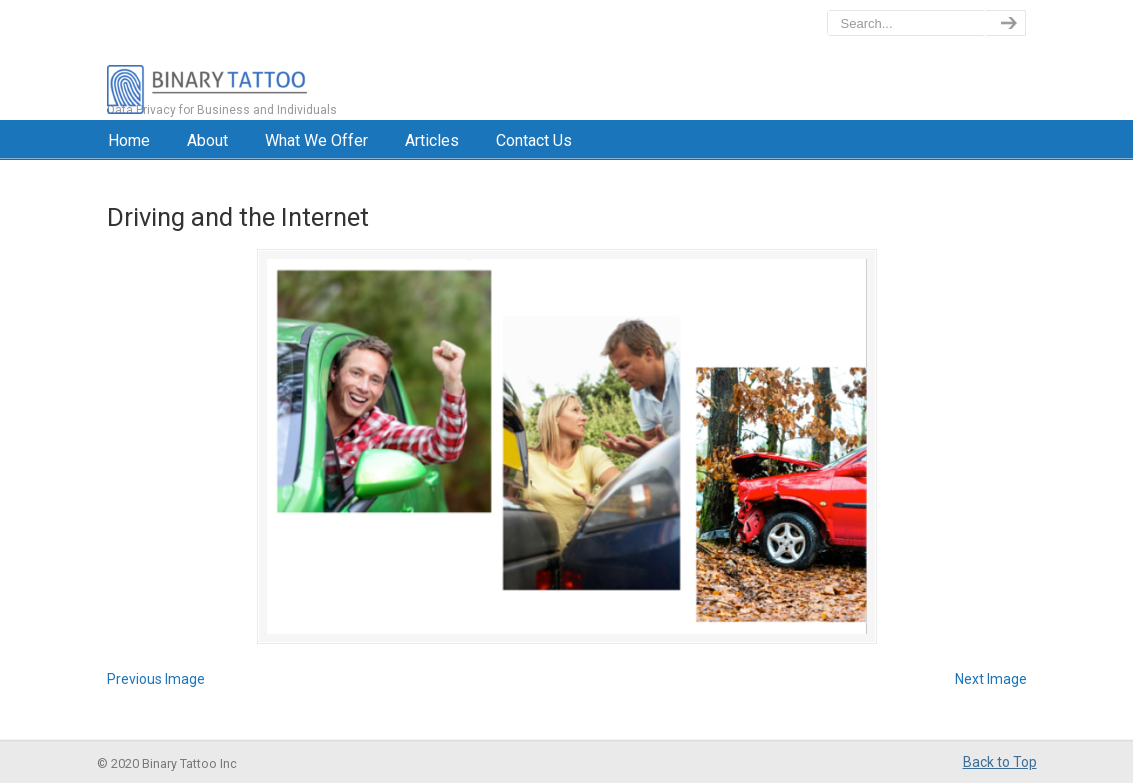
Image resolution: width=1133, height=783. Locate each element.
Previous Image (156, 679)
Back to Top (1000, 762)
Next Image (991, 679)
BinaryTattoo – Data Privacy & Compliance (293, 60)
